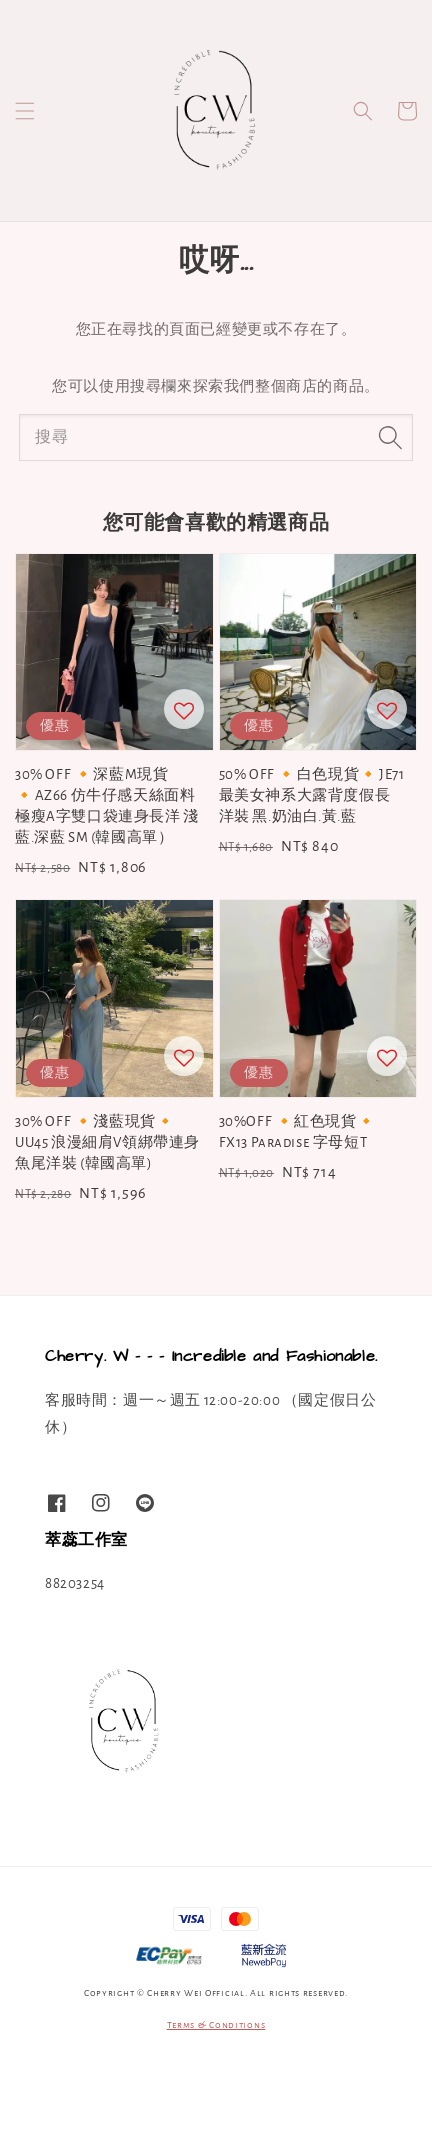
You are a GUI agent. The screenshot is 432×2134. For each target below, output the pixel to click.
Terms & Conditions (216, 2025)
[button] (25, 111)
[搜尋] (390, 437)
